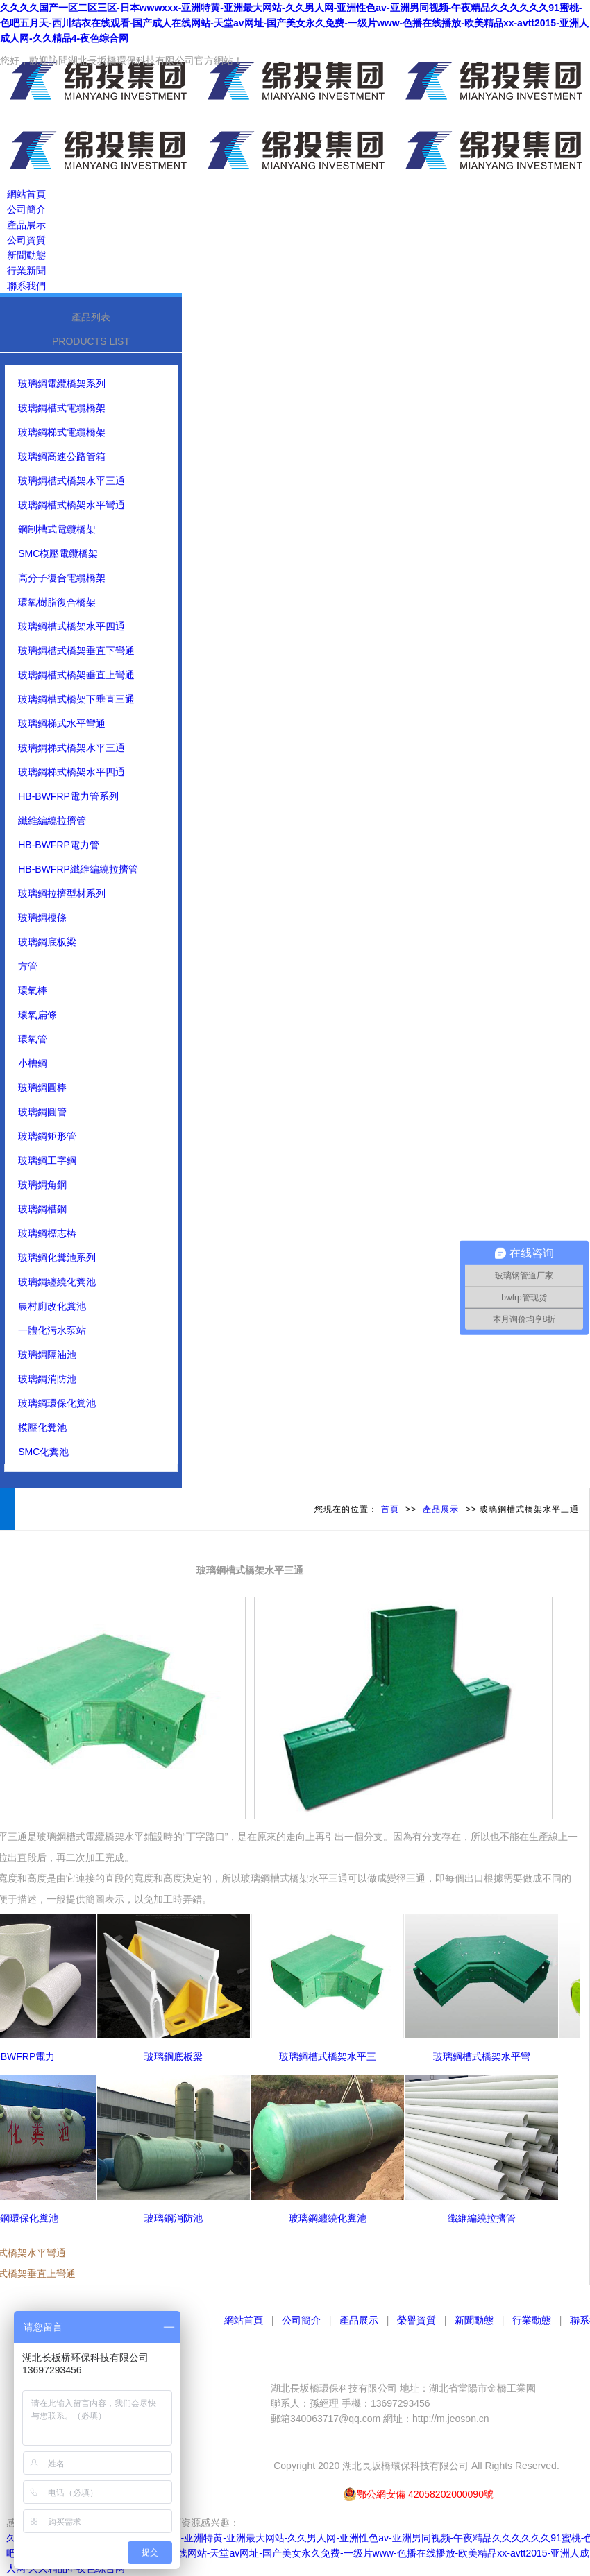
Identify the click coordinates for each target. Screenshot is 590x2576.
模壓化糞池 (42, 1427)
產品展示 (26, 224)
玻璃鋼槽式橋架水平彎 (488, 2056)
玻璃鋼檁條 (42, 917)
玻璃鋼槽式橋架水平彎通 (71, 504)
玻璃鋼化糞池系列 (57, 1257)
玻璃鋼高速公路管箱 (62, 456)
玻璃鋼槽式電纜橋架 (62, 407)
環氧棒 (32, 990)
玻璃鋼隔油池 (47, 1354)
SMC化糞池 (43, 1451)
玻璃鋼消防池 (47, 1378)
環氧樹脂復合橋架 (57, 602)
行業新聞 (26, 270)
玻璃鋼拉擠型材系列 (62, 893)
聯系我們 (26, 285)
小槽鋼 (32, 1063)
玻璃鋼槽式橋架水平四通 (71, 626)
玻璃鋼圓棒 (42, 1087)
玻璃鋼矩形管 (47, 1136)
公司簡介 (26, 209)
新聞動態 (26, 255)
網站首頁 (26, 194)
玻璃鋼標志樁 (47, 1233)
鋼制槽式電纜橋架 (57, 529)
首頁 (390, 1509)
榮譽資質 (416, 2320)
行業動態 (531, 2320)
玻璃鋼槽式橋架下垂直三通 (76, 699)
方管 (27, 966)
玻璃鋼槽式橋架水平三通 (71, 480)
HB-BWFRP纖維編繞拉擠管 (78, 869)
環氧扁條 (37, 1014)
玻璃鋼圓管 (42, 1111)
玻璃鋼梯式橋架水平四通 (71, 772)
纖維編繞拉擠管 (52, 820)
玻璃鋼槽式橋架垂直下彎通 (76, 650)
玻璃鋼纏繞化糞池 (57, 1281)
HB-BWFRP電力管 (58, 844)
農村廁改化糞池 (52, 1306)
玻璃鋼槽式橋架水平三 (333, 2056)
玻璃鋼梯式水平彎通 (62, 723)
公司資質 (26, 240)
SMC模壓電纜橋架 (58, 553)
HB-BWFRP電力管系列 (68, 796)
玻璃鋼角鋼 (42, 1184)
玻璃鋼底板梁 (47, 941)
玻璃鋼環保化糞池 (57, 1403)
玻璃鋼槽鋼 (42, 1208)
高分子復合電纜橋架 (62, 577)
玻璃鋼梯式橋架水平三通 (71, 747)
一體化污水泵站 (52, 1330)
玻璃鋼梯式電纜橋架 (62, 432)
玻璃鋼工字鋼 (47, 1160)
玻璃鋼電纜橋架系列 (62, 383)
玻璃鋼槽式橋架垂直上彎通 (76, 674)
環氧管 (32, 1039)
